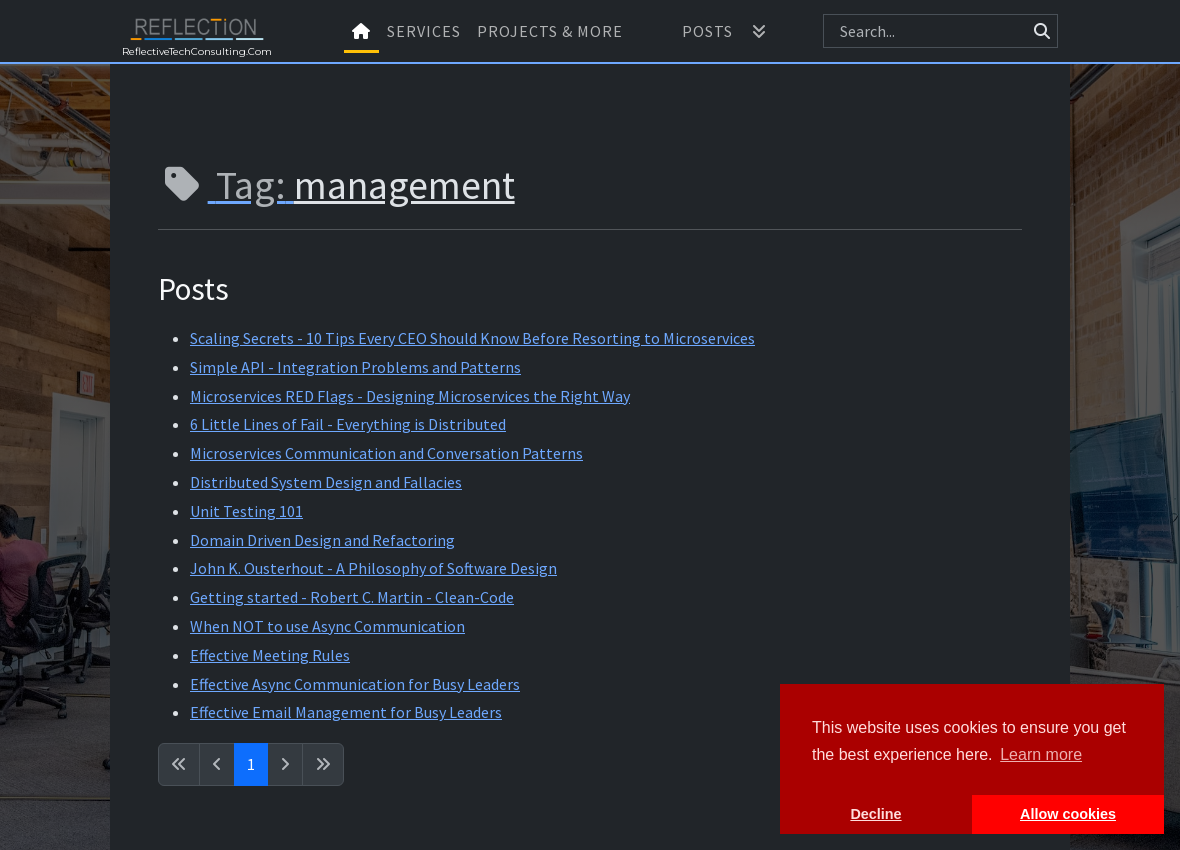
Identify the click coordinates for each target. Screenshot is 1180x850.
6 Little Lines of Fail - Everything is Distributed (348, 424)
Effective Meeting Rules (270, 655)
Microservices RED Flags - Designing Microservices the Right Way (410, 396)
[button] (759, 31)
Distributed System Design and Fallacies (326, 482)
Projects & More (550, 31)
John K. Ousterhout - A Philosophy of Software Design (373, 568)
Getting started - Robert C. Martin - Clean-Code (352, 597)
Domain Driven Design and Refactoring (322, 540)
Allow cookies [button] (1068, 814)
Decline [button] (875, 814)
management (404, 185)
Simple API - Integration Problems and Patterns (355, 367)
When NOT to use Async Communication (327, 626)
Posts (707, 31)
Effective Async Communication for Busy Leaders (355, 684)
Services (424, 31)
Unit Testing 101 (246, 511)
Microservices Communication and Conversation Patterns (386, 453)
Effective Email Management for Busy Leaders (346, 712)
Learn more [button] (1041, 754)
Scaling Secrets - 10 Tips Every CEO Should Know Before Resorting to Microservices (472, 338)
